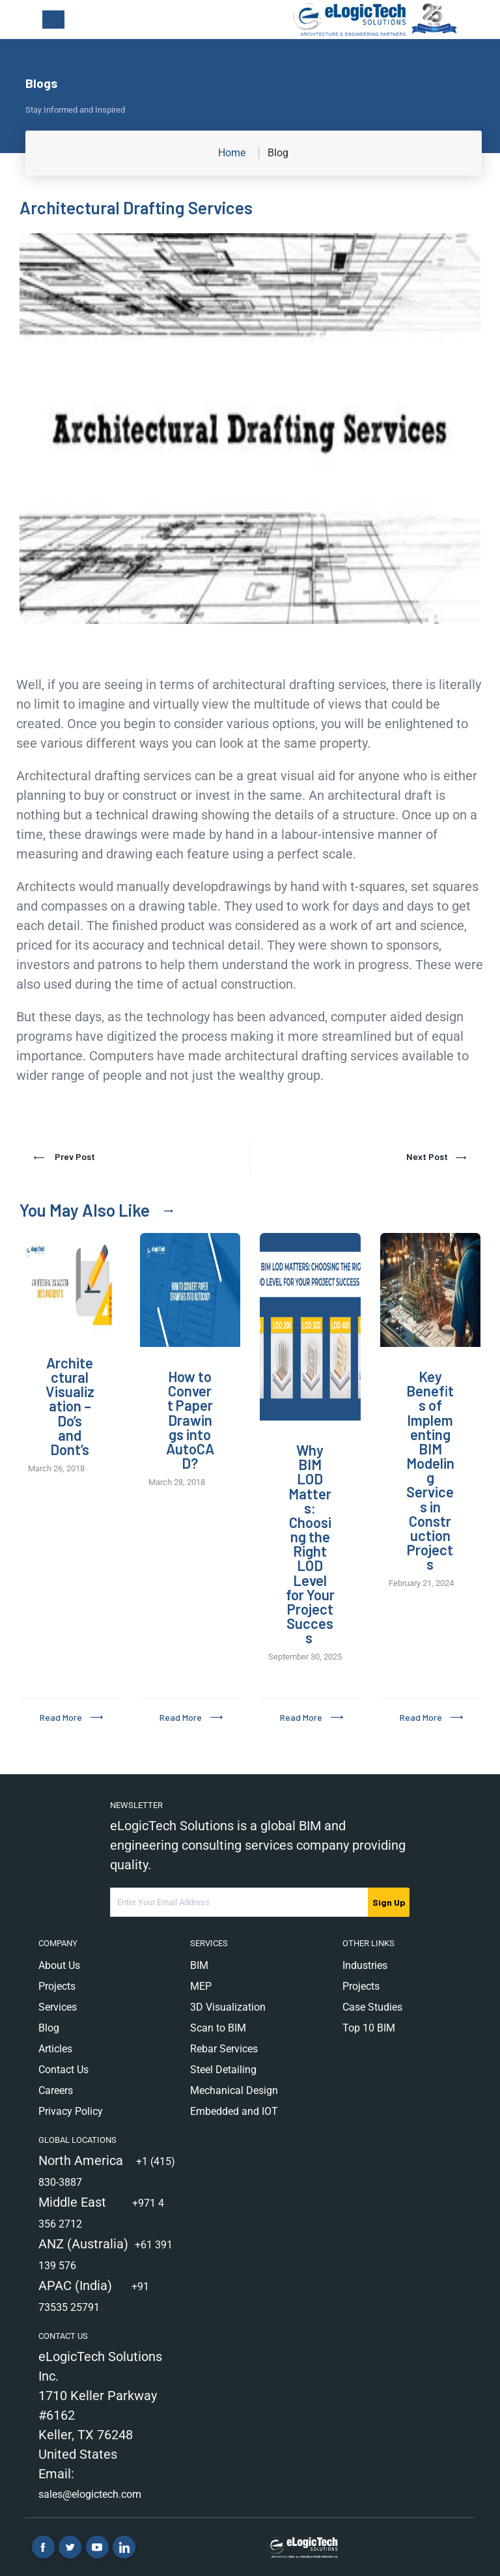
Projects (57, 1986)
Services (57, 2007)
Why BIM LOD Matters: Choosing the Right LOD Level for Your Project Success (310, 1544)
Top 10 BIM (368, 2028)
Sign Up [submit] (389, 1902)
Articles (55, 2049)
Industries (364, 1965)
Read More (61, 1717)
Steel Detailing (223, 2069)
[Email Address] (239, 1902)
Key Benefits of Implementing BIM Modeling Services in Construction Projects (430, 1470)
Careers (55, 2090)
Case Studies (372, 2007)
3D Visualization (228, 2007)
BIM (199, 1965)
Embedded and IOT (234, 2111)
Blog (48, 2028)
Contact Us (63, 2069)
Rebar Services (224, 2049)
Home (231, 153)
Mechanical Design (234, 2090)
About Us (59, 1965)
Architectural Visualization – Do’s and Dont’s (70, 1405)
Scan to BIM (218, 2028)
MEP (201, 1986)
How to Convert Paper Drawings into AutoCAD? (190, 1419)
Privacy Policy (70, 2111)
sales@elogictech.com (89, 2494)
